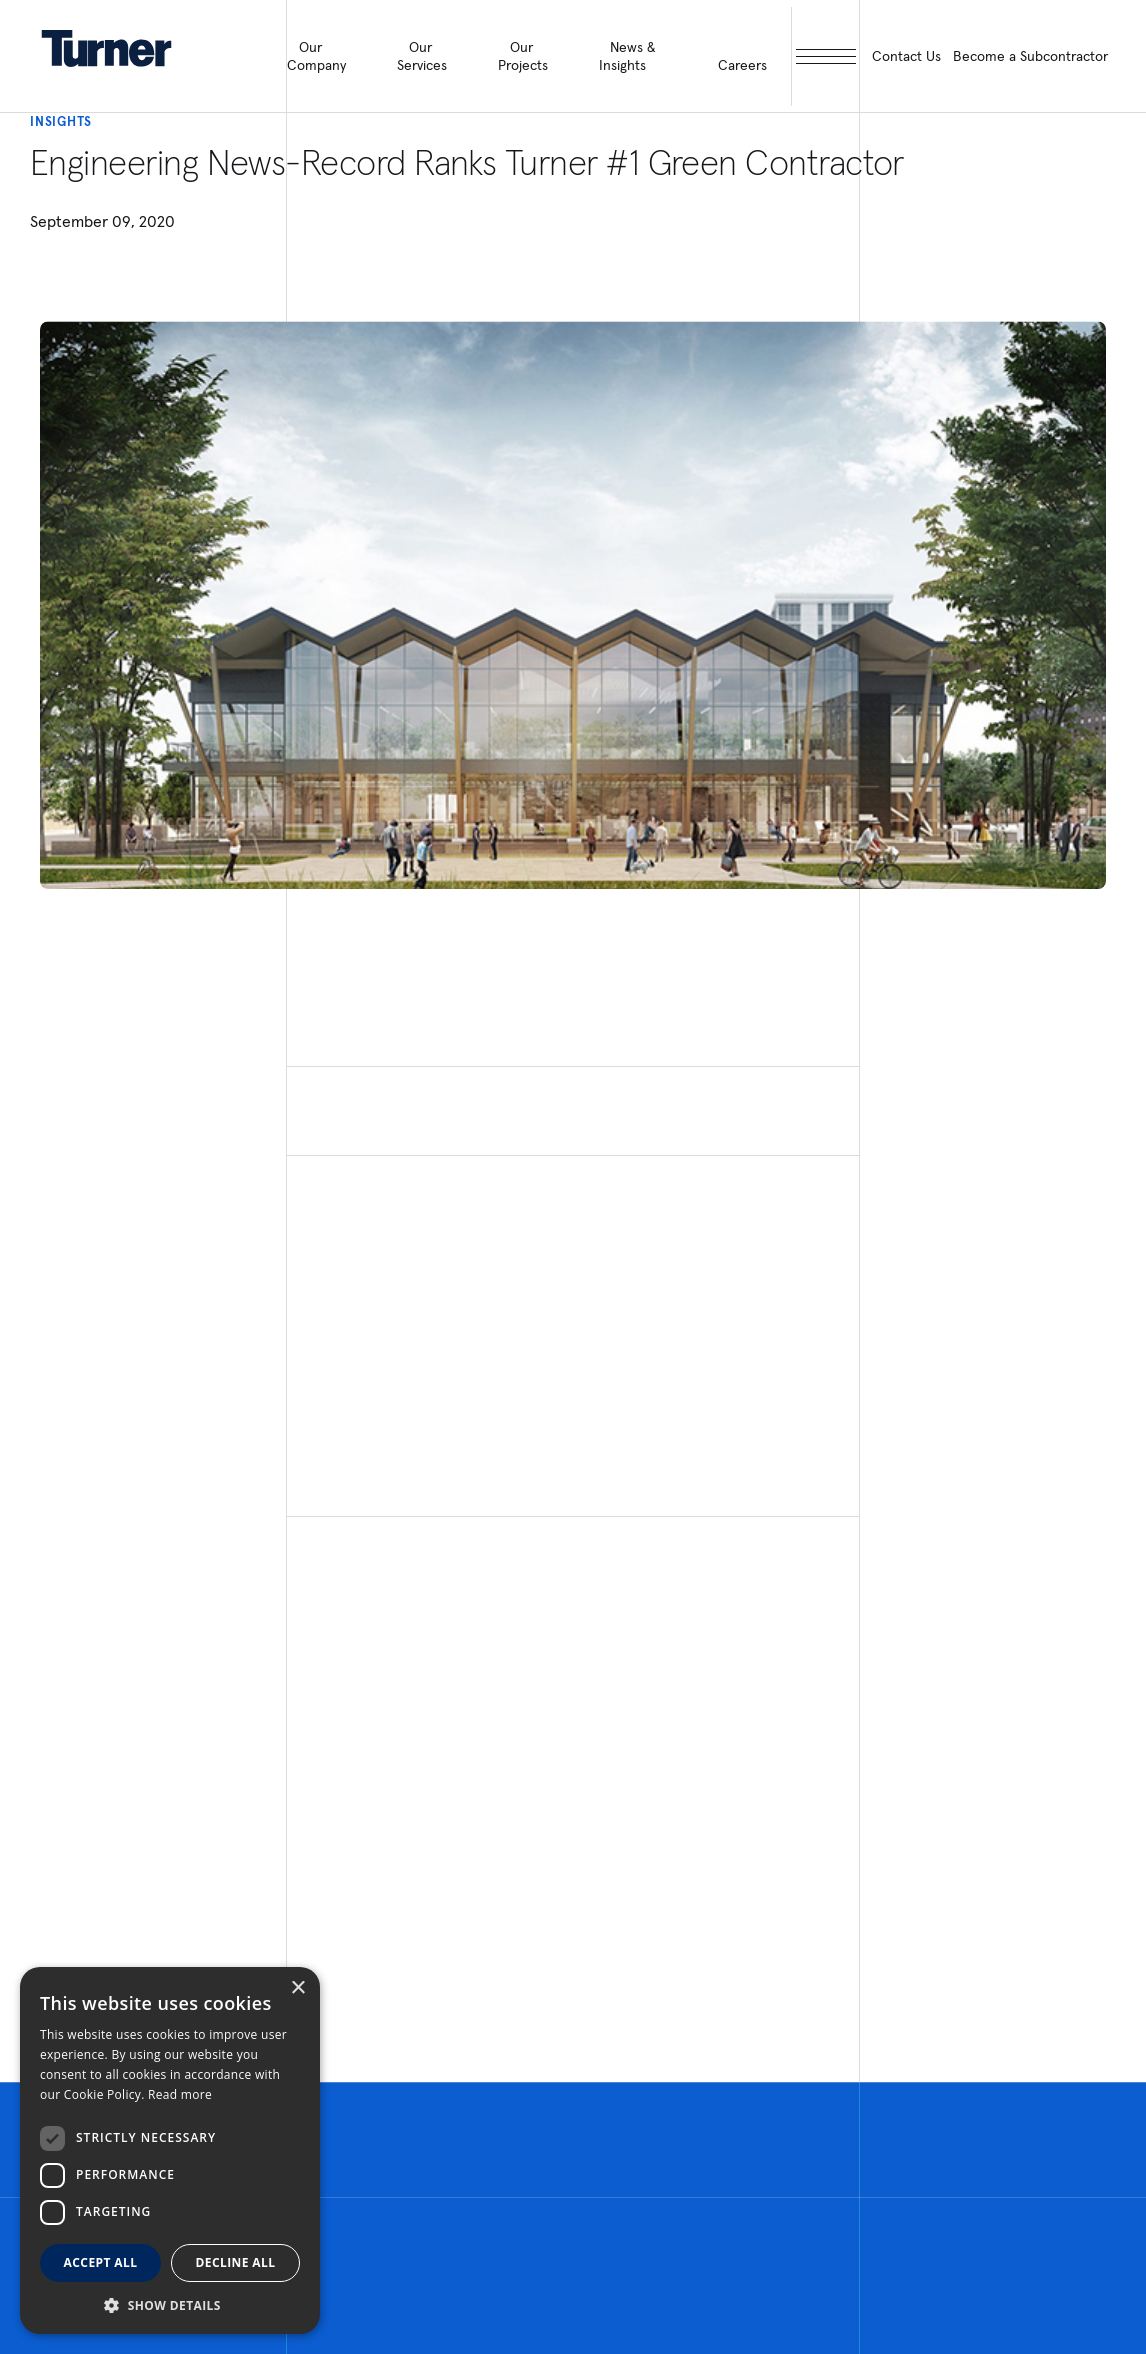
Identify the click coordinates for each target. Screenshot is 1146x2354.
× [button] (297, 1988)
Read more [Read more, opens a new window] (180, 2094)
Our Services (422, 56)
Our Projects (523, 56)
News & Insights (627, 56)
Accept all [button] (101, 2262)
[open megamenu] (825, 56)
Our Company (316, 56)
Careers (742, 65)
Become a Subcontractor (1030, 56)
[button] (170, 2304)
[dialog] (170, 2150)
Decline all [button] (236, 2262)
